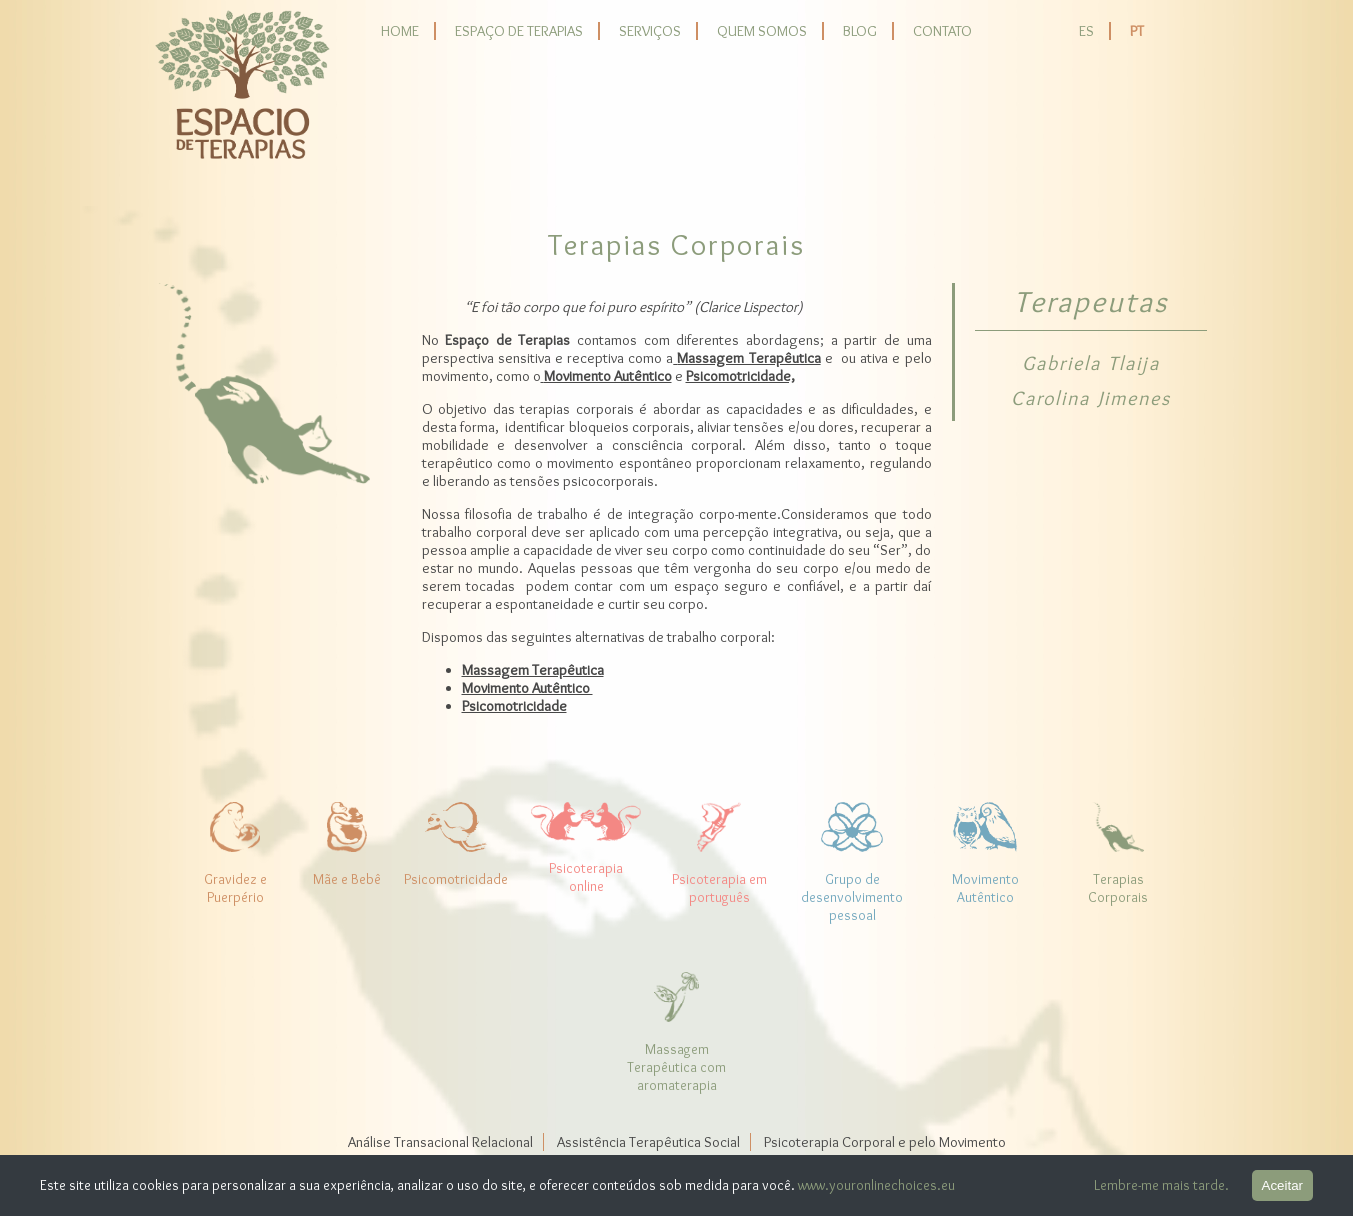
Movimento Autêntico (527, 688)
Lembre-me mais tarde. (1161, 1185)
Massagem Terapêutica (533, 670)
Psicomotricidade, (740, 376)
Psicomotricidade (514, 706)
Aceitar (1282, 1185)
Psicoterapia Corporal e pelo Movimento (885, 1142)
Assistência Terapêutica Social (648, 1142)
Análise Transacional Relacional (440, 1142)
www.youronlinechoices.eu (876, 1185)
